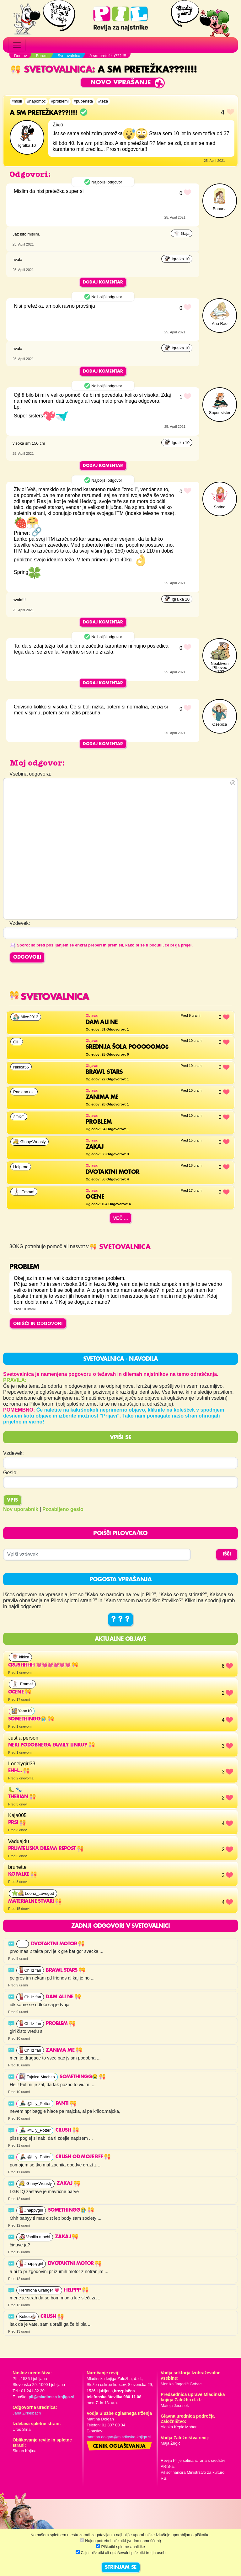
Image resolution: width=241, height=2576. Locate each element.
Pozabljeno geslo (62, 1509)
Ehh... (18, 1770)
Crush (67, 2130)
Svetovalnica (51, 70)
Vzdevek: (13, 1453)
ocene (19, 1692)
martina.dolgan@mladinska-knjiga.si (119, 2437)
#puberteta (83, 101)
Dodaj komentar (103, 282)
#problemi (59, 101)
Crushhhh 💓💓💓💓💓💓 (43, 1665)
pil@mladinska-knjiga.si (51, 2396)
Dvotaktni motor (57, 1944)
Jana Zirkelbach (27, 2413)
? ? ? (120, 1619)
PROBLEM (60, 2023)
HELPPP (76, 2290)
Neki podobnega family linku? (51, 1745)
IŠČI (226, 1554)
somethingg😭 (31, 1719)
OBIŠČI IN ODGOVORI (38, 1323)
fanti (66, 2103)
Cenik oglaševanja (119, 2446)
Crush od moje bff (83, 2157)
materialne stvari (35, 1901)
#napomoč (36, 101)
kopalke (22, 1874)
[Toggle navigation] (17, 45)
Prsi (17, 1822)
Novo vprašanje (120, 82)
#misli (17, 101)
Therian (22, 1796)
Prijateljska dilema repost (45, 1848)
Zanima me (64, 2050)
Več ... (120, 1218)
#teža (103, 101)
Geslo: (10, 1472)
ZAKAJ (68, 2183)
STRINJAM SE (121, 2567)
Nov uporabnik (20, 1509)
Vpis (12, 1500)
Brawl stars (65, 1970)
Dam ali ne (63, 1997)
